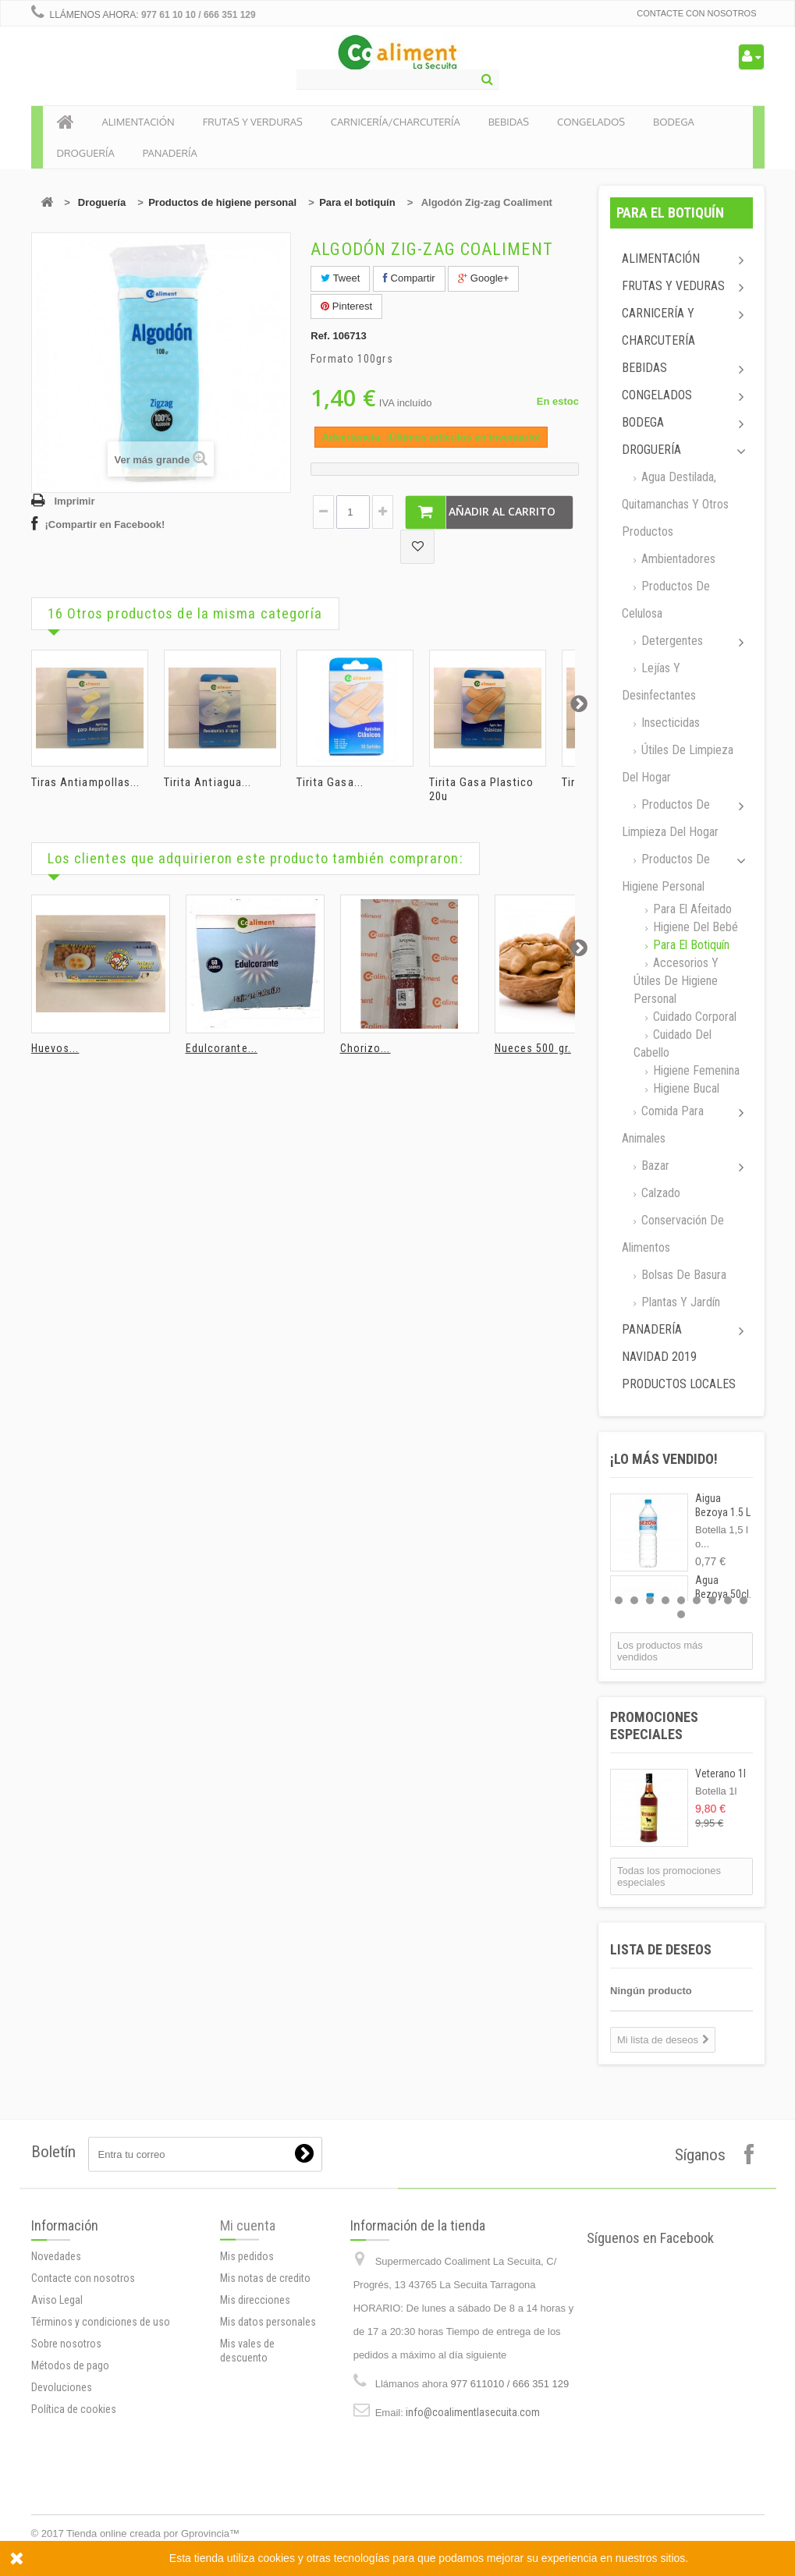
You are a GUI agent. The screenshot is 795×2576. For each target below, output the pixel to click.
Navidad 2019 (659, 1356)
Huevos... (55, 1048)
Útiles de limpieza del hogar (677, 763)
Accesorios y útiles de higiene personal (676, 980)
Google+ (483, 278)
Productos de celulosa (666, 600)
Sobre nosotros (66, 2492)
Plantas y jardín (679, 1302)
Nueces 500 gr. (533, 1048)
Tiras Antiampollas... (85, 782)
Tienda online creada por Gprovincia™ (153, 2533)
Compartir (409, 278)
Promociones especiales (654, 1725)
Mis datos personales (268, 2435)
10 (681, 1614)
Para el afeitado (691, 909)
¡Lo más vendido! (664, 1459)
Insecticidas (669, 722)
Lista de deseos (661, 1949)
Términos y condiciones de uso (100, 2470)
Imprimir (75, 501)
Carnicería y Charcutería (658, 327)
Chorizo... (365, 1048)
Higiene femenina (695, 1070)
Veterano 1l (720, 1773)
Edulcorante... (221, 1048)
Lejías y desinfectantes (659, 682)
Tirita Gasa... (330, 782)
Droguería (102, 202)
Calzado (659, 1192)
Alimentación (661, 258)
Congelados (657, 395)
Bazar (653, 1165)
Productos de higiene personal (222, 202)
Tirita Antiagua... (208, 782)
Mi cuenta (247, 2338)
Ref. (320, 336)
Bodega (643, 422)
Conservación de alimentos (673, 1234)
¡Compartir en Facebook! (105, 524)
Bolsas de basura (682, 1274)
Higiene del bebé (694, 926)
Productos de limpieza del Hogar (670, 818)
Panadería (652, 1329)
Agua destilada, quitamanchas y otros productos (675, 504)
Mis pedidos (247, 2369)
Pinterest (346, 306)
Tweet (340, 278)
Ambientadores (676, 558)
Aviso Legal (57, 2449)
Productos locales (679, 1384)
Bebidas (644, 367)
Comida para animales (663, 1125)
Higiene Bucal (684, 1088)
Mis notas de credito (265, 2391)
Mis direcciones (255, 2413)
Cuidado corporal (693, 1016)
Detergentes (670, 640)
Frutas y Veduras (673, 285)
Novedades (56, 2405)
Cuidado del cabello (673, 1043)
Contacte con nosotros (696, 13)
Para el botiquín (357, 202)
